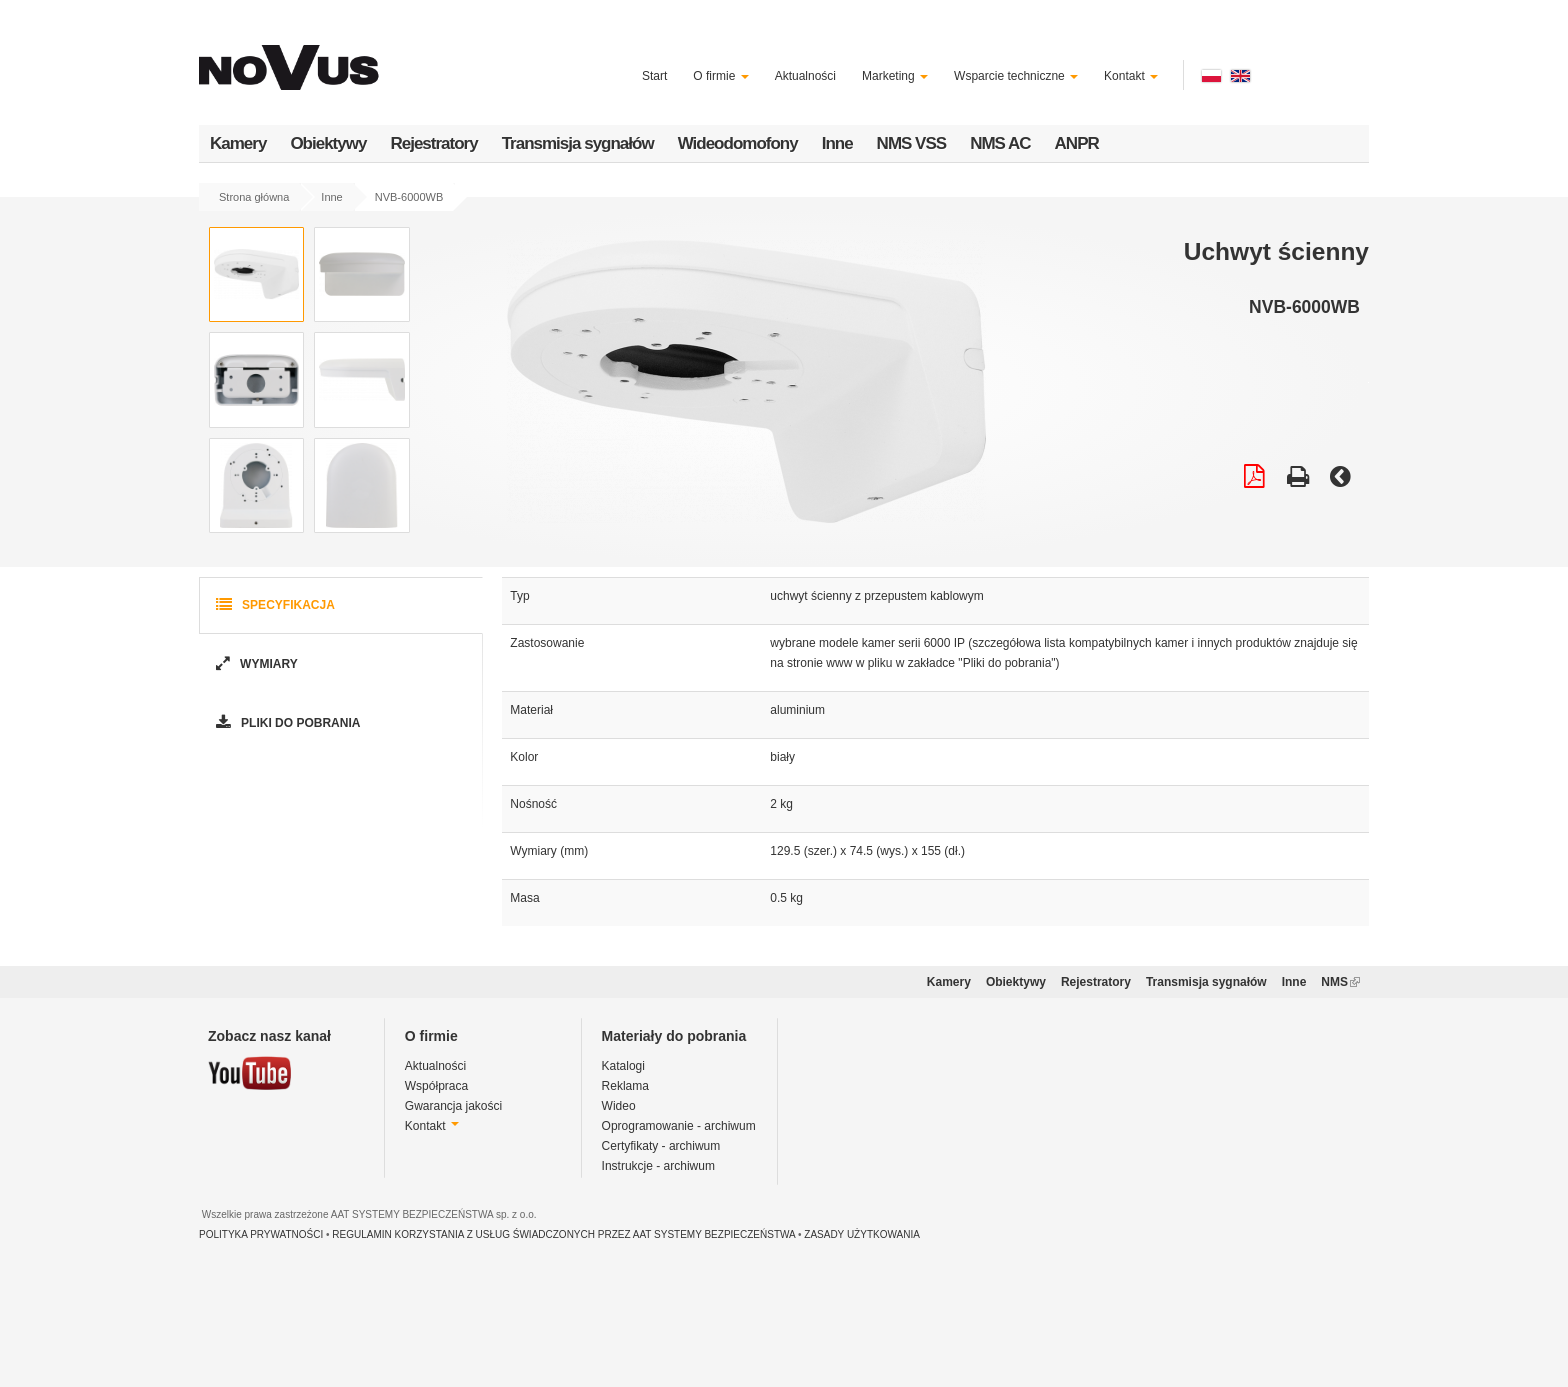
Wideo (619, 1106)
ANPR (1077, 143)
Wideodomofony (738, 143)
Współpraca (436, 1086)
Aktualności (805, 76)
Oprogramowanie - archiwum (679, 1126)
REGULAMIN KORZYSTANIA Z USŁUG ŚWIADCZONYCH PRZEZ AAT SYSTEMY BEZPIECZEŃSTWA (563, 1234)
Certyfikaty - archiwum (661, 1146)
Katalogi (623, 1066)
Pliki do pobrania (286, 723)
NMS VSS (912, 143)
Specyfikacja (273, 605)
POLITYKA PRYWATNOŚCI (261, 1234)
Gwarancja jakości (453, 1106)
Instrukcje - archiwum (658, 1166)
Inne (837, 143)
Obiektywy (328, 143)
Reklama (625, 1086)
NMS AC (1000, 143)
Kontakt (1131, 76)
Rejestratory (433, 143)
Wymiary (255, 664)
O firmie (720, 76)
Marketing (895, 76)
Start (654, 76)
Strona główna (254, 197)
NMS (1340, 982)
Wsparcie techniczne (1016, 76)
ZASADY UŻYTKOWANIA (862, 1234)
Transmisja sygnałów (578, 143)
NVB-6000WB (409, 197)
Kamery (238, 143)
